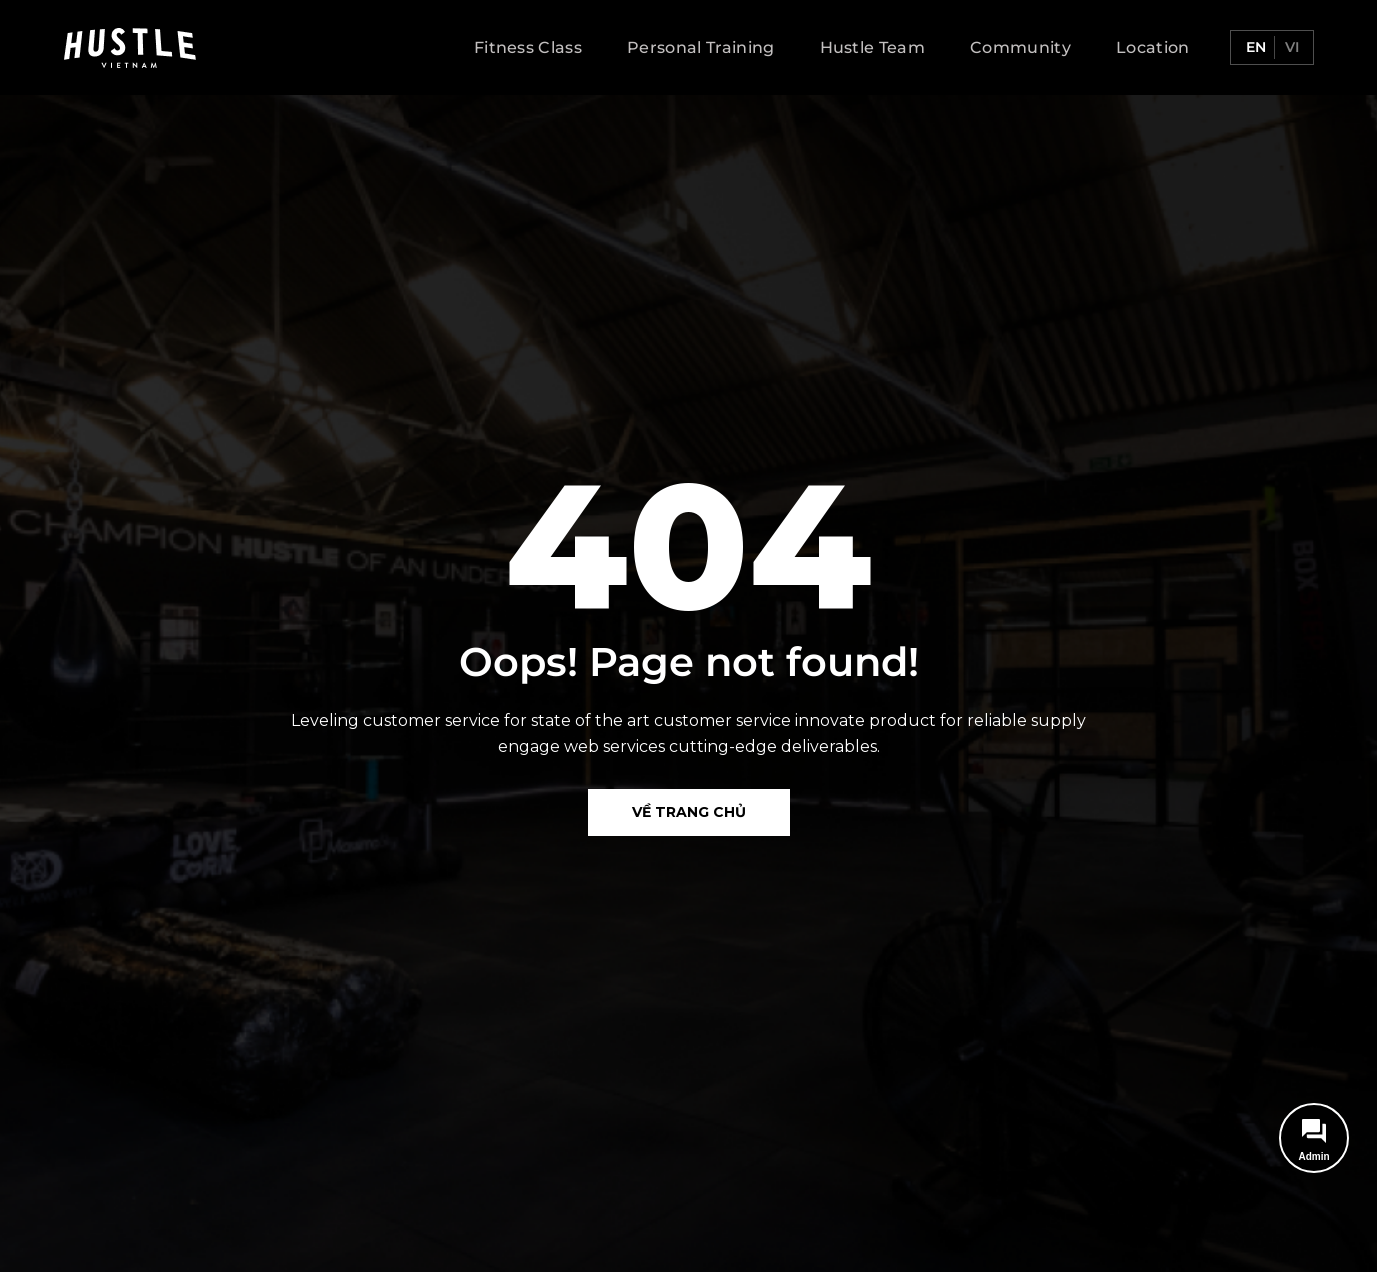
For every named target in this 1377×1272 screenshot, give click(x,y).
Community (1020, 47)
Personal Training (700, 47)
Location (1153, 47)
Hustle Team (873, 47)
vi (1290, 47)
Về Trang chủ (689, 812)
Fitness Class (528, 47)
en (1254, 47)
